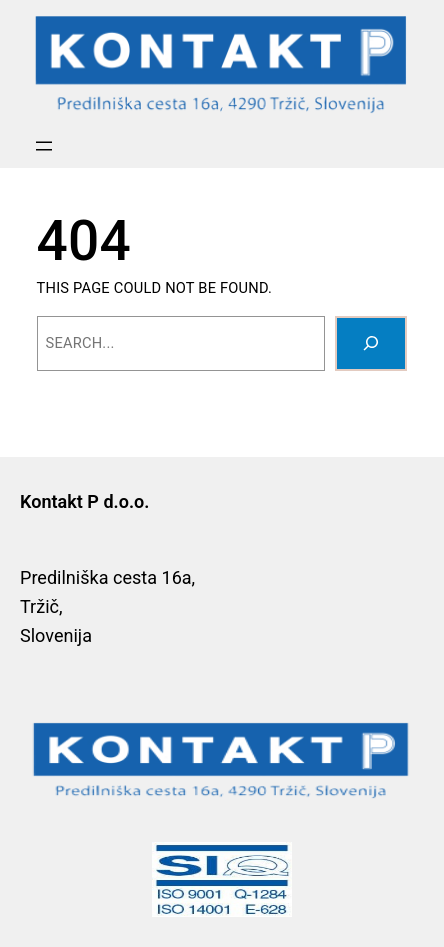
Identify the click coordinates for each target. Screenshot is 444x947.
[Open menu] (44, 146)
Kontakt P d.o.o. (84, 501)
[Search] (371, 343)
